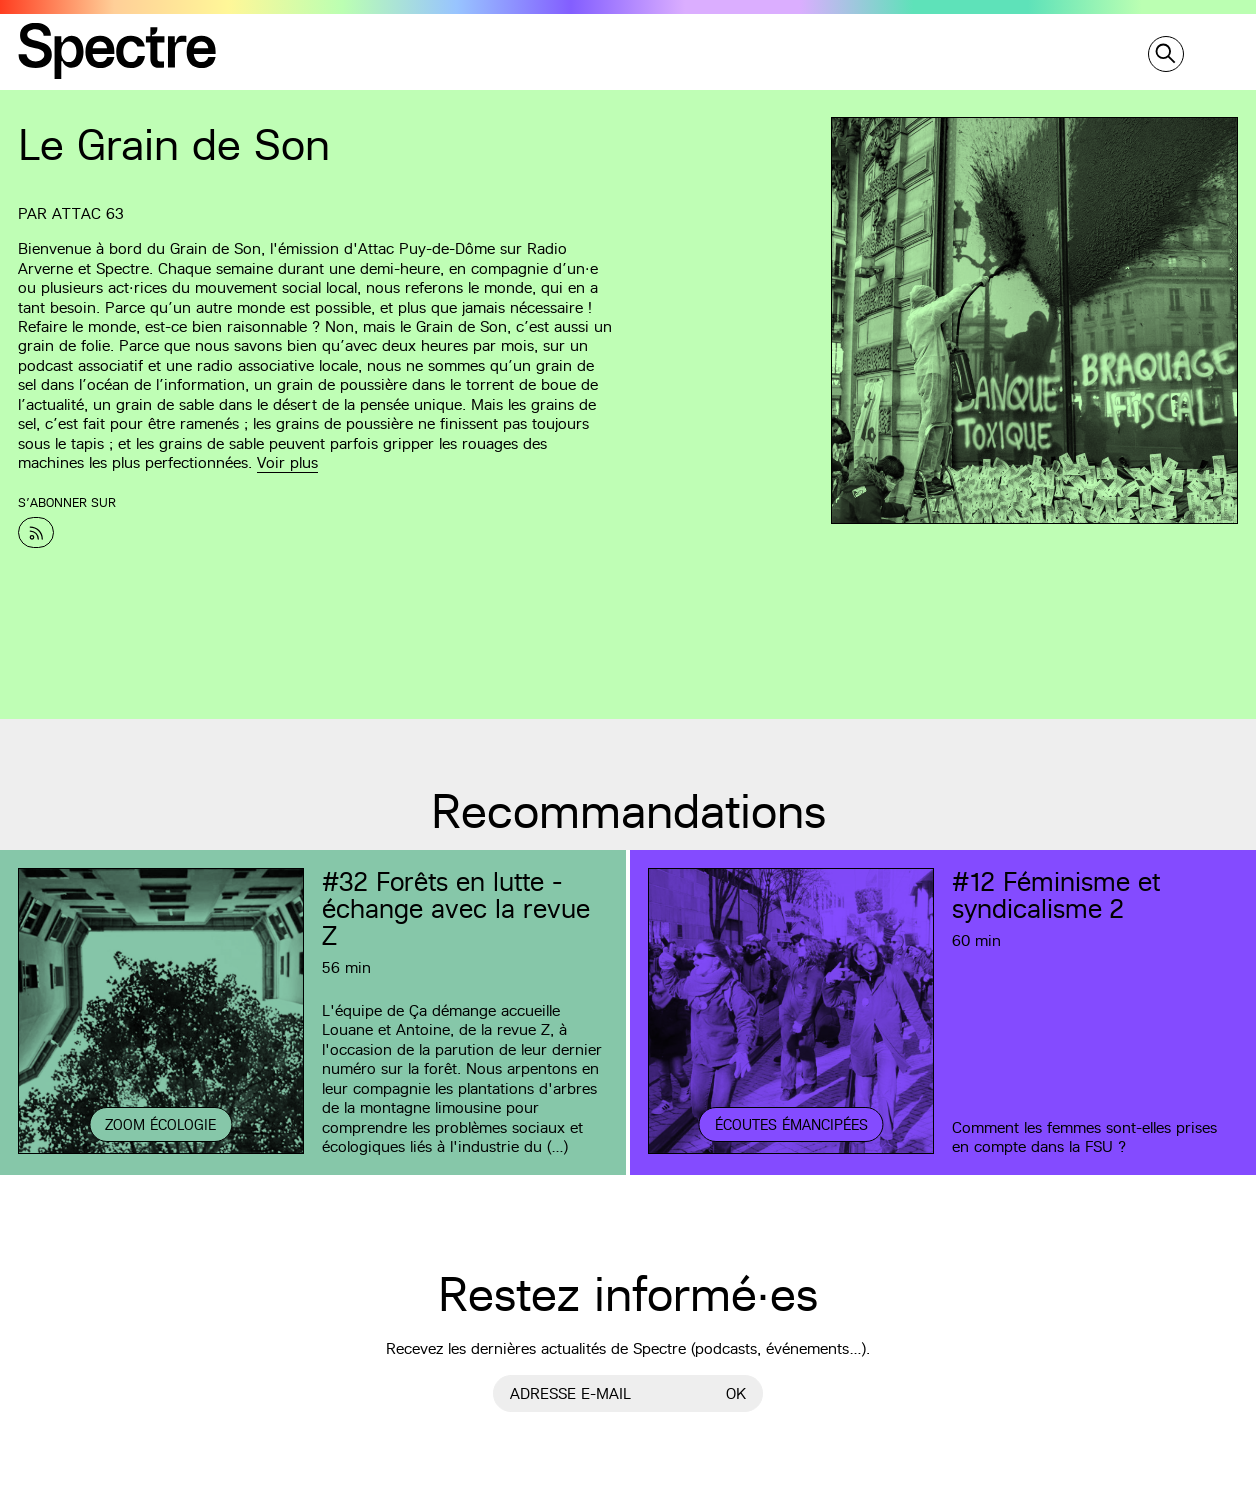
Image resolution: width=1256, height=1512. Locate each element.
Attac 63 (88, 213)
